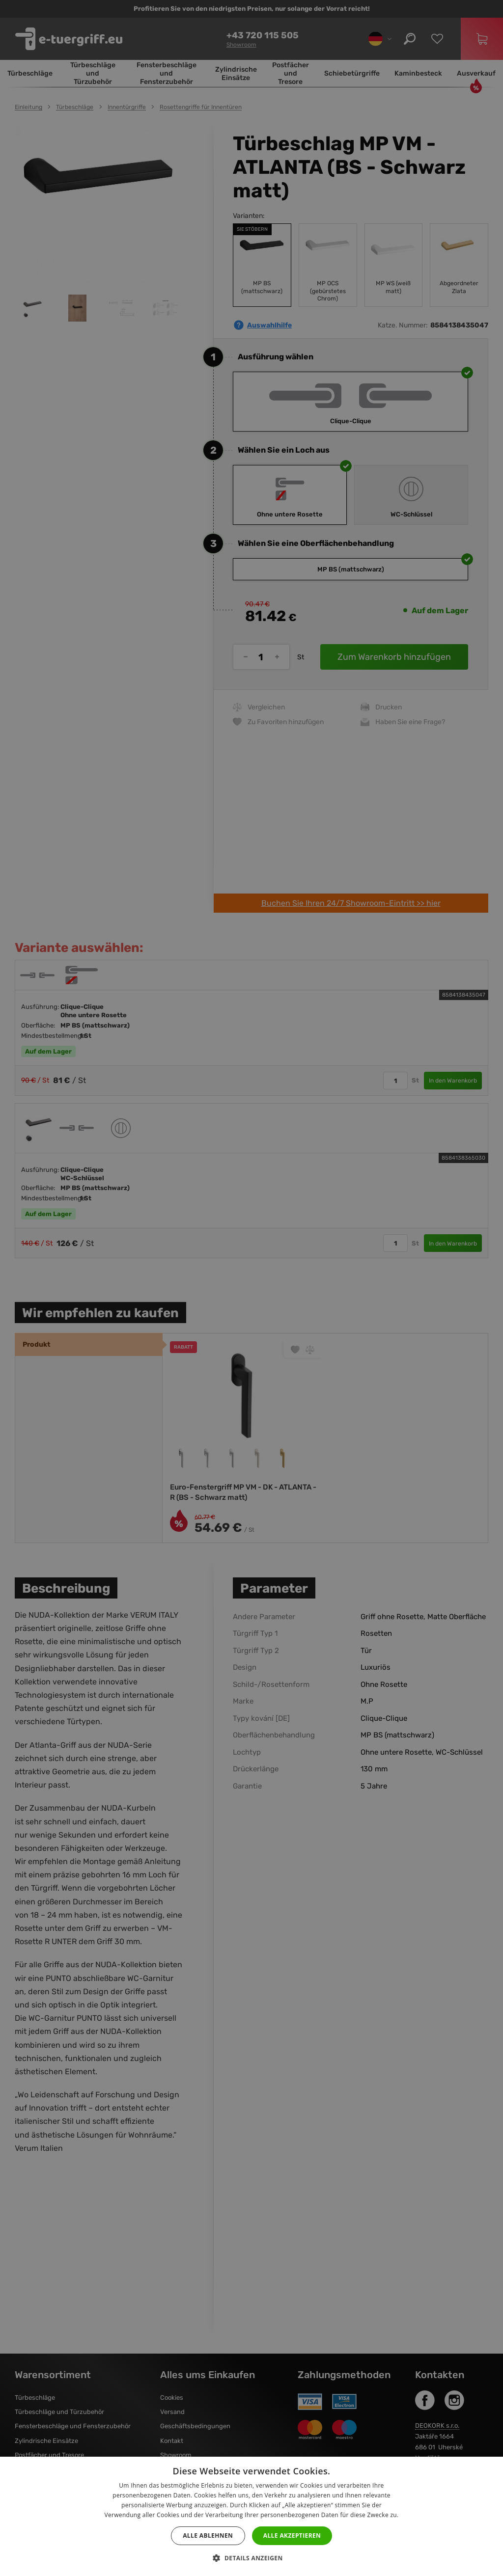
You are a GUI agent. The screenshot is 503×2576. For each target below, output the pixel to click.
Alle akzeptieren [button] (292, 2535)
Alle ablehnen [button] (208, 2535)
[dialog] (251, 1288)
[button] (251, 2558)
